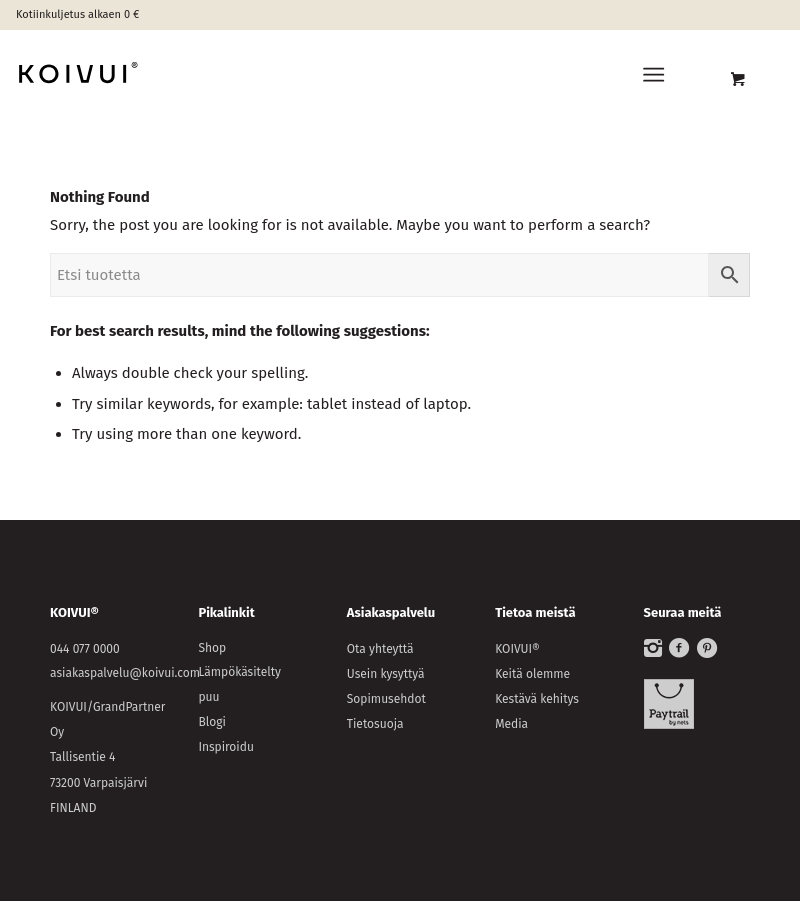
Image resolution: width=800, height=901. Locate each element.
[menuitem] (657, 75)
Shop (212, 648)
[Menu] (653, 75)
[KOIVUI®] (160, 75)
